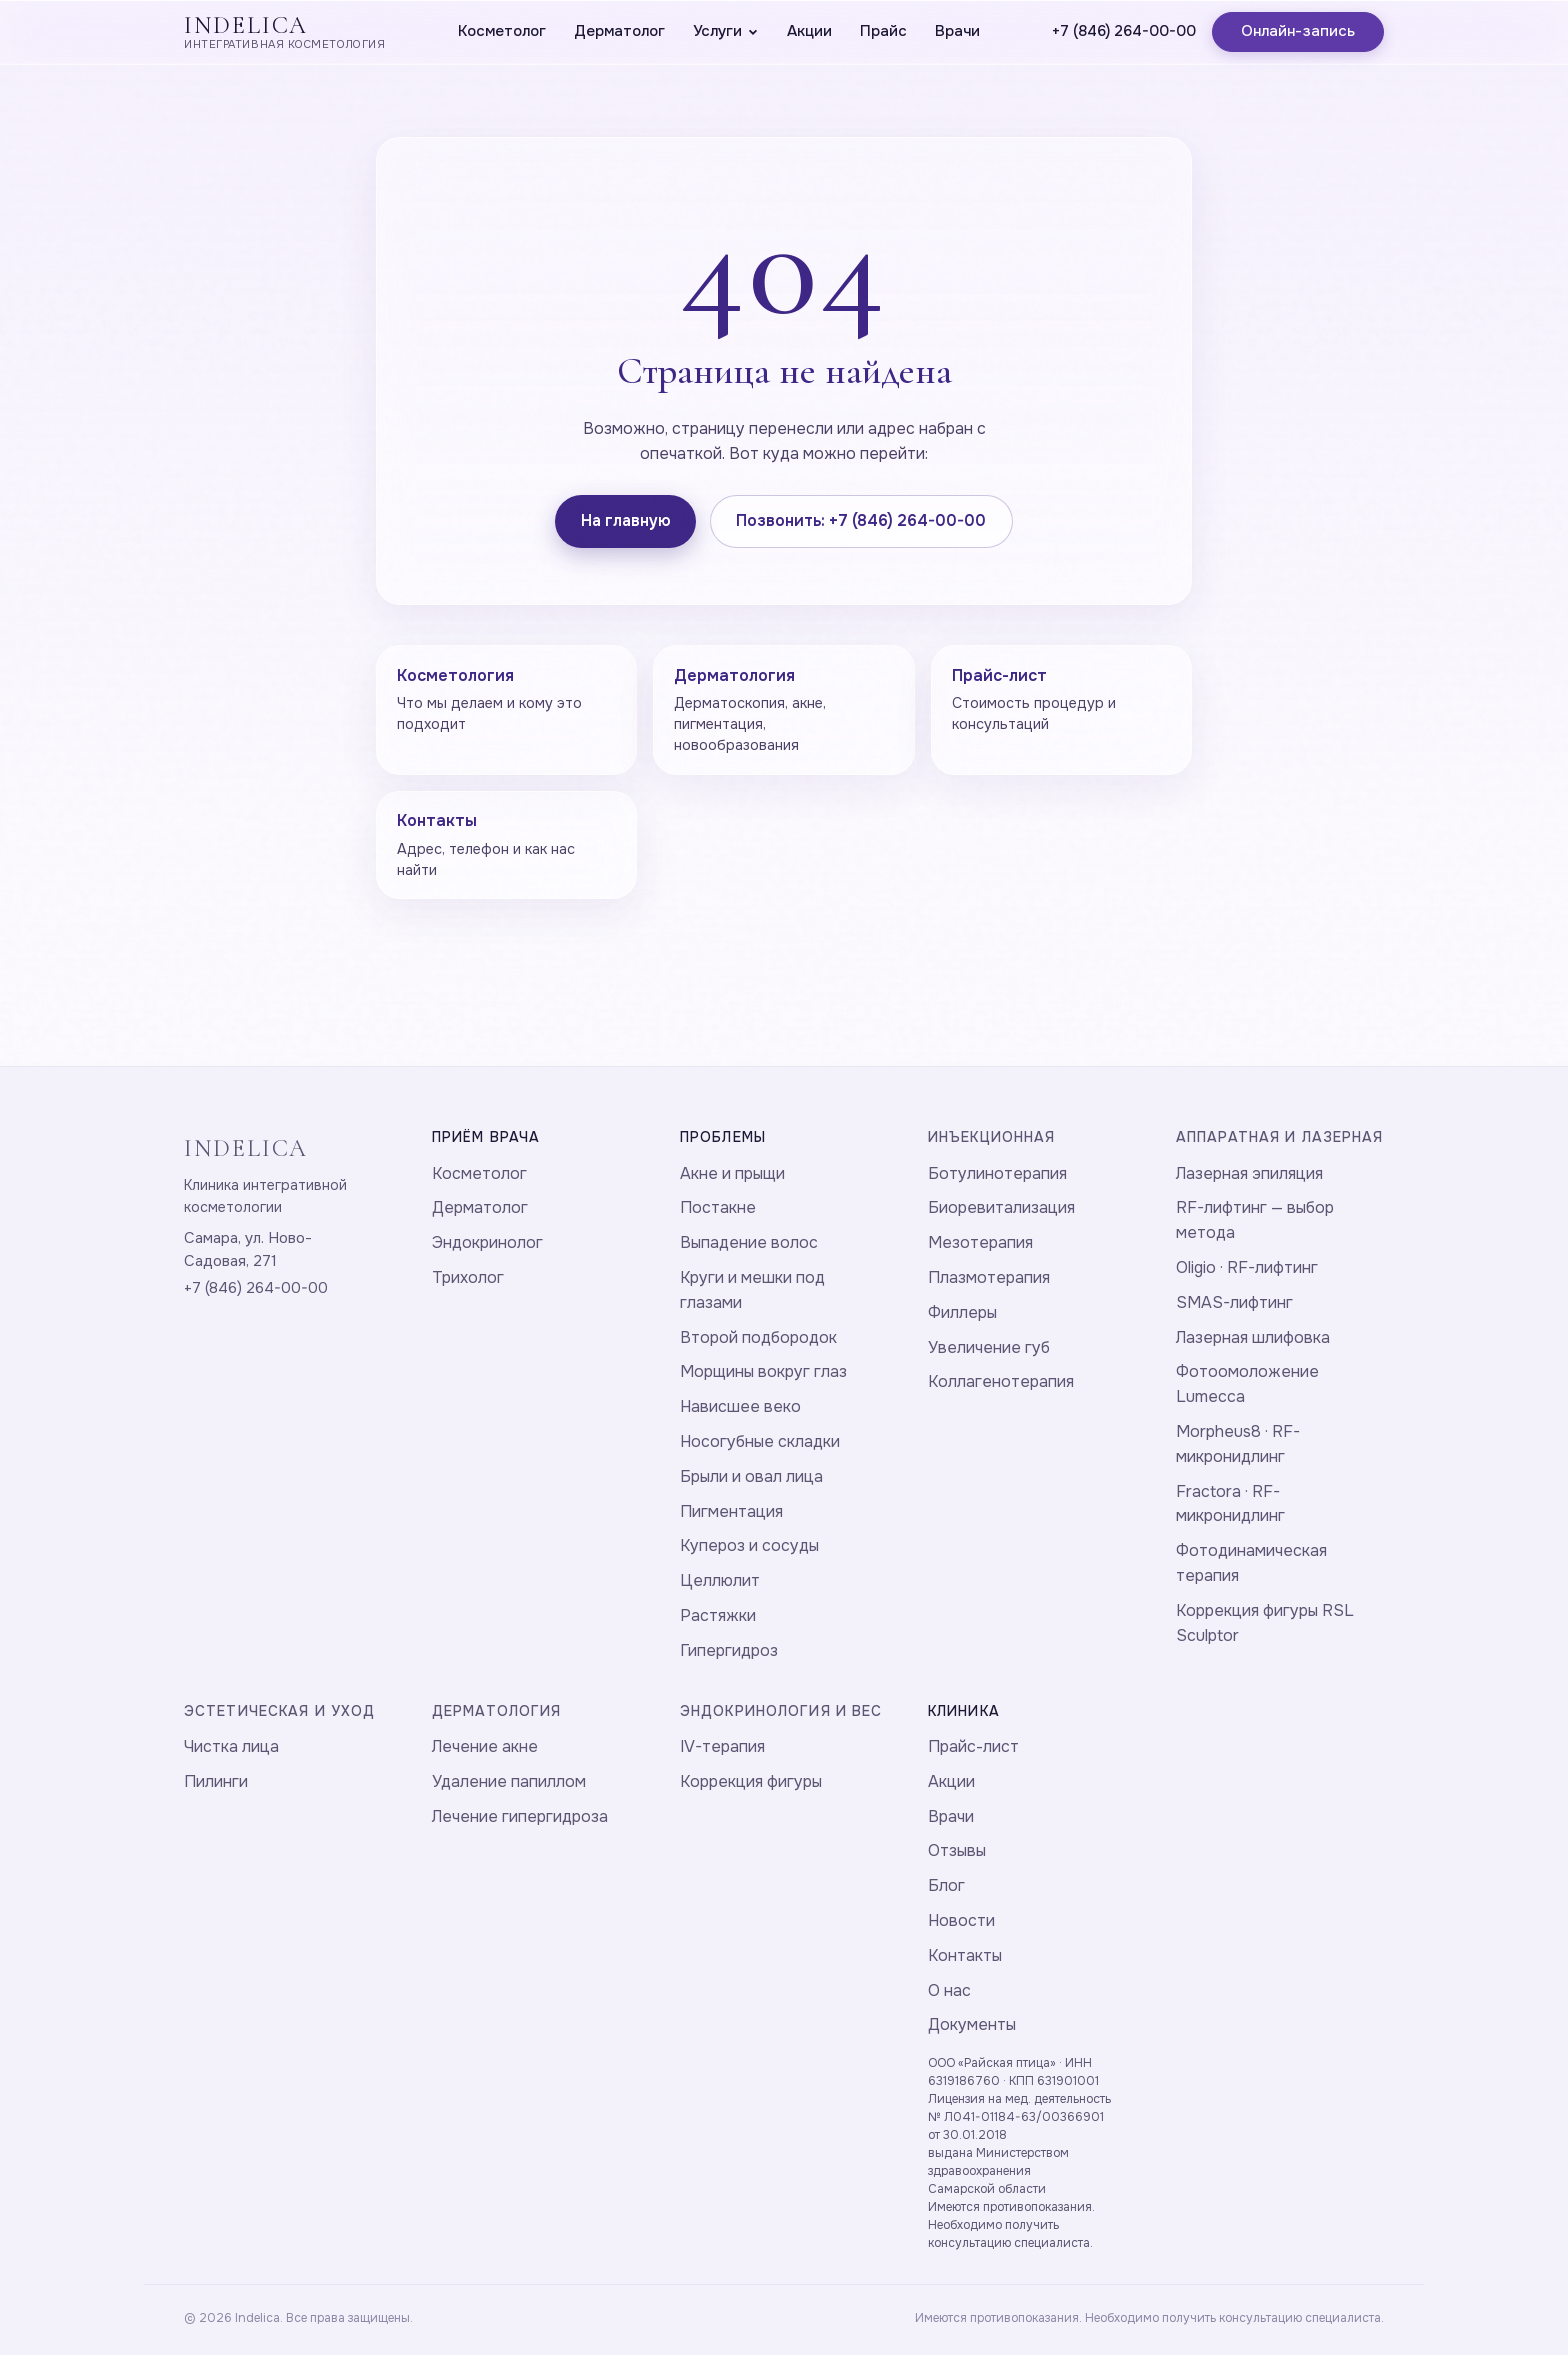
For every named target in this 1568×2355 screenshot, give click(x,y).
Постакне (718, 1207)
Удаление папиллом (509, 1781)
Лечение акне (485, 1746)
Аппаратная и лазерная (1280, 1137)
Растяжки (718, 1615)
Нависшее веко (740, 1406)
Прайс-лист (973, 1746)
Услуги (726, 31)
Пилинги (216, 1781)
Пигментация (731, 1511)
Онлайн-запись (1298, 31)
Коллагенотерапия (1001, 1381)
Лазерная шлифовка (1253, 1337)
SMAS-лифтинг (1234, 1302)
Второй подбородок (758, 1337)
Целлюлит (720, 1580)
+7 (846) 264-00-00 (1124, 31)
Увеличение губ (989, 1347)
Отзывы (957, 1850)
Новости (961, 1920)
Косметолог (502, 31)
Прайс (883, 31)
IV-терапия (722, 1746)
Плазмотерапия (989, 1277)
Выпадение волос (749, 1242)
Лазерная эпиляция (1249, 1173)
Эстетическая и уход (279, 1711)
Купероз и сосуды (749, 1545)
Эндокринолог (487, 1242)
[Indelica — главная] (284, 32)
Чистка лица (231, 1746)
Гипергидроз (729, 1650)
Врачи (957, 31)
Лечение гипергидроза (520, 1816)
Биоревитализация (1001, 1207)
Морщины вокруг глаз (763, 1371)
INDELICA (246, 1148)
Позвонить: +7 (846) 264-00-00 (861, 521)
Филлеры (962, 1312)
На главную (626, 521)
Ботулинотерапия (997, 1173)
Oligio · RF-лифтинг (1247, 1267)
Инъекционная (991, 1137)
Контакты (965, 1955)
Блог (946, 1885)
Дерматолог (619, 31)
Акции (809, 31)
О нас (949, 1990)
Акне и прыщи (732, 1173)
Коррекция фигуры (751, 1781)
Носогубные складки (760, 1441)
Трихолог (468, 1277)
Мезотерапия (980, 1242)
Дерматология (496, 1711)
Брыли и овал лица (751, 1476)
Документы (972, 2024)
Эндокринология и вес (781, 1711)
